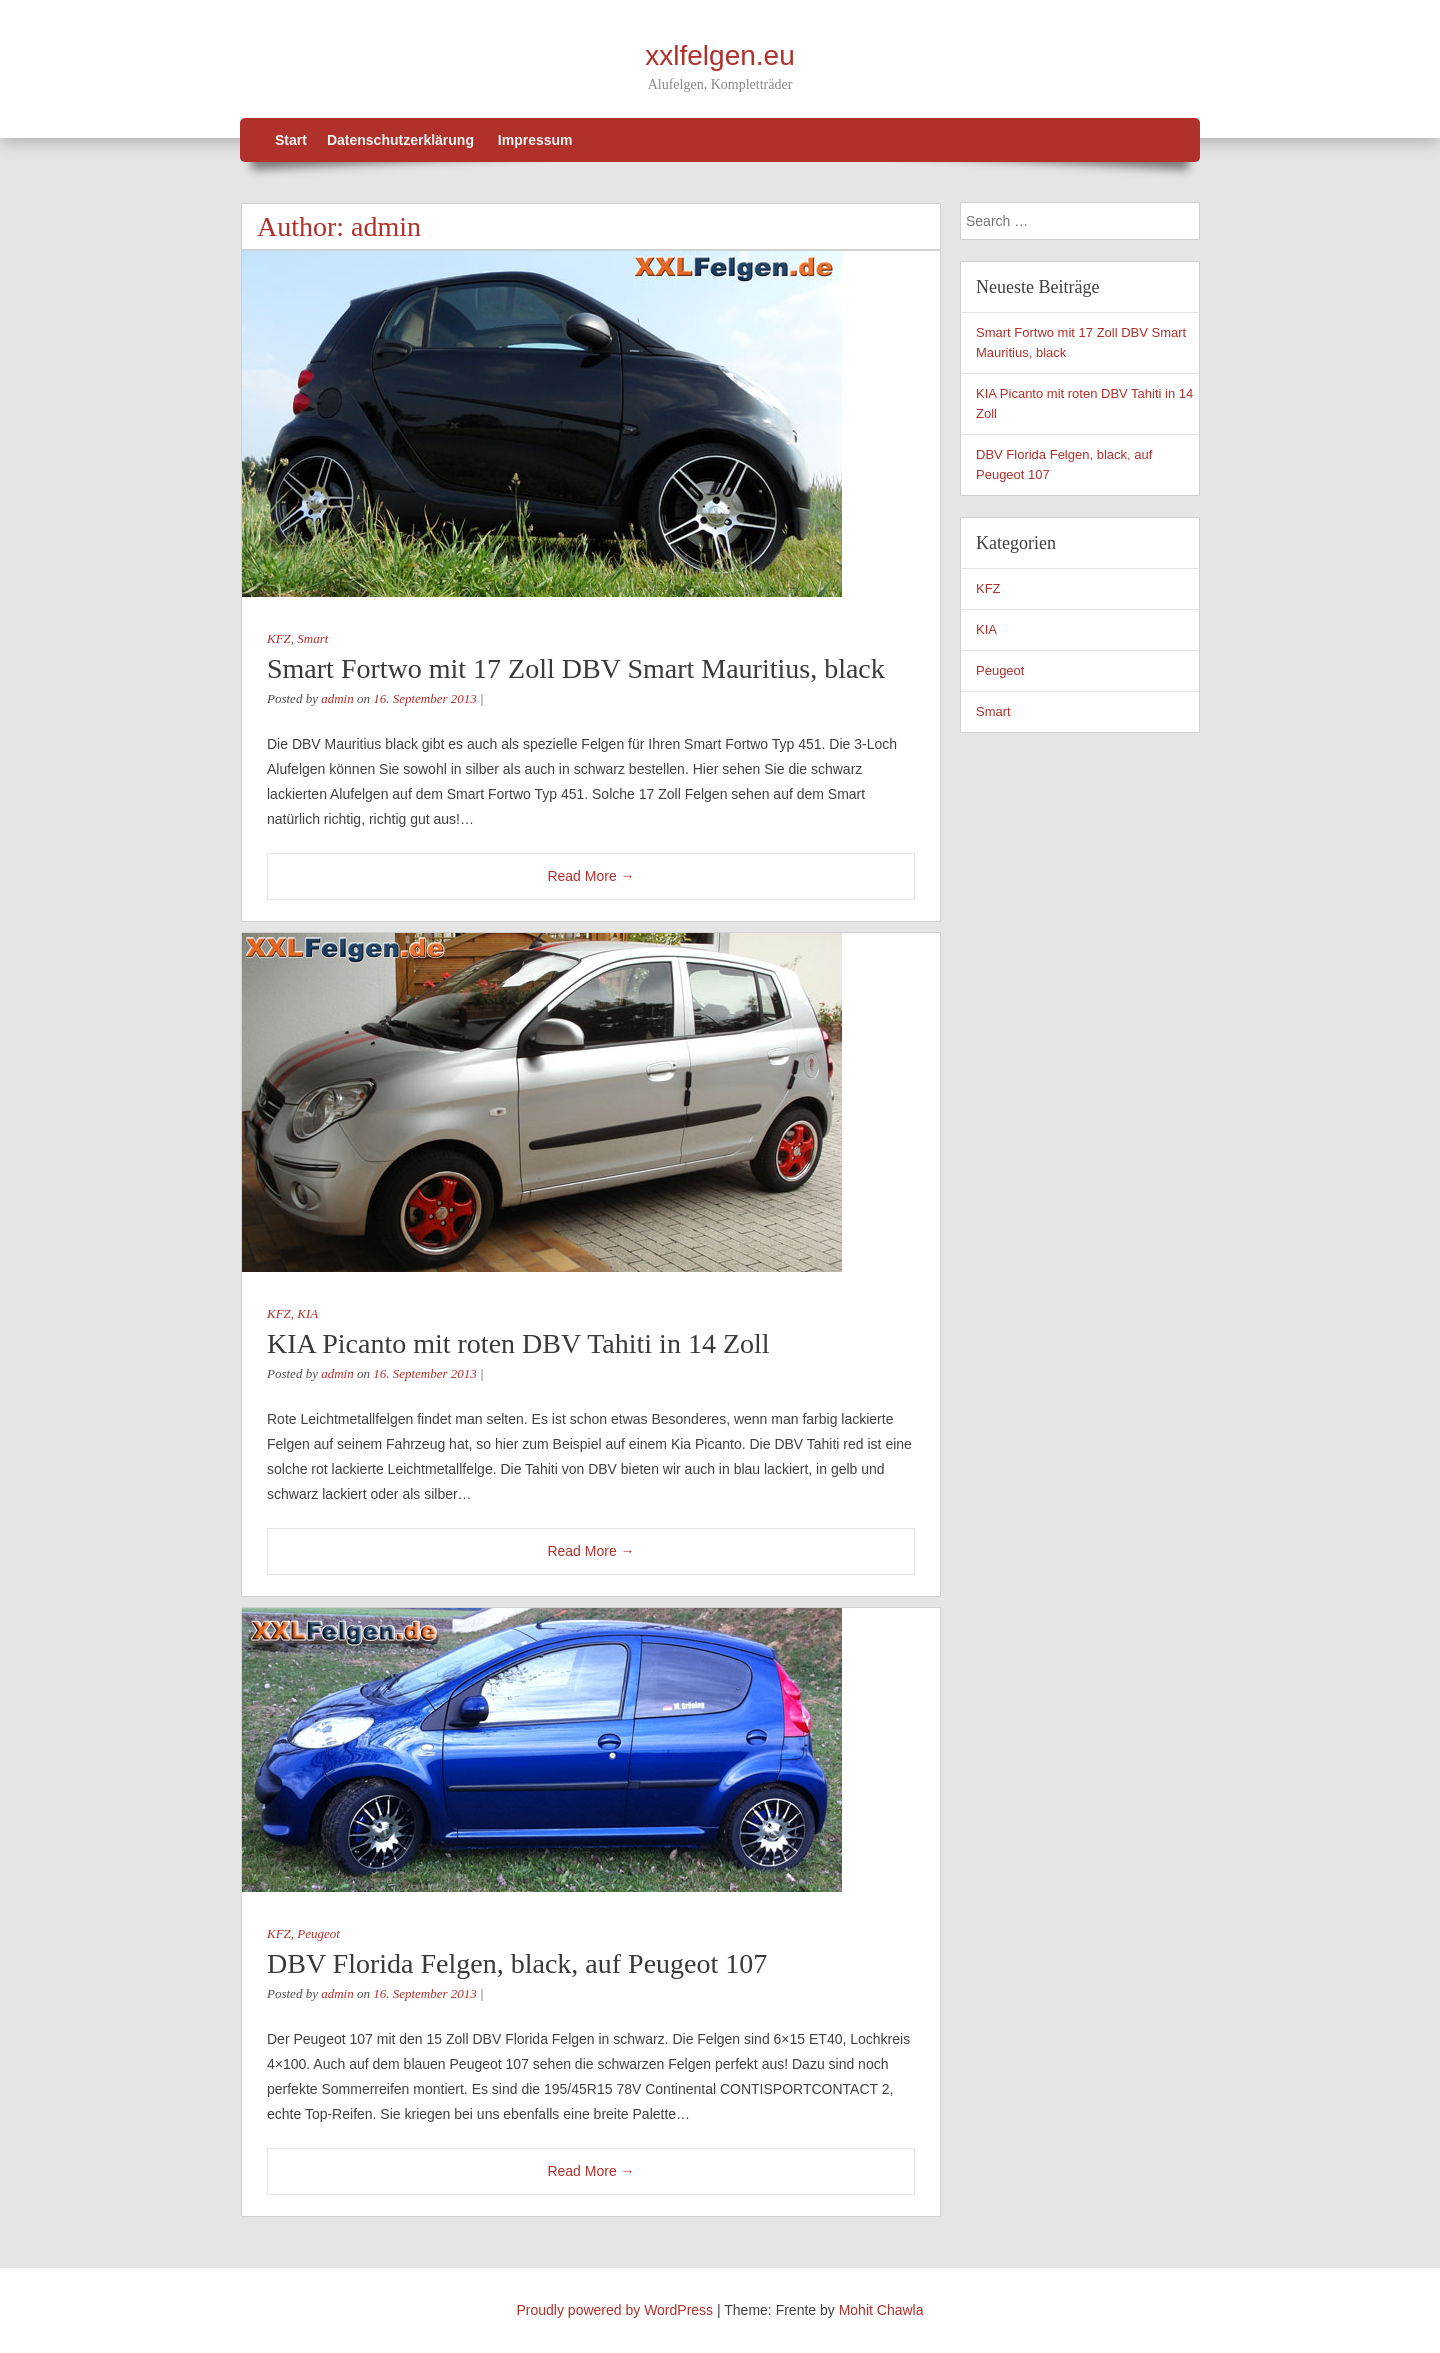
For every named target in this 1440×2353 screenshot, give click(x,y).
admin (386, 226)
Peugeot (318, 1933)
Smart (312, 638)
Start (291, 140)
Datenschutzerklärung (400, 140)
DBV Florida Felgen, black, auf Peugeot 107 (517, 1963)
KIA (307, 1313)
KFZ (279, 638)
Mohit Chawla (881, 2310)
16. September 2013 (425, 698)
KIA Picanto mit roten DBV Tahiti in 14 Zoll (518, 1343)
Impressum (535, 140)
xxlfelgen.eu (719, 55)
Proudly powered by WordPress (615, 2310)
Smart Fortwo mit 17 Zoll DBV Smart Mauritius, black (576, 668)
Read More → (590, 876)
